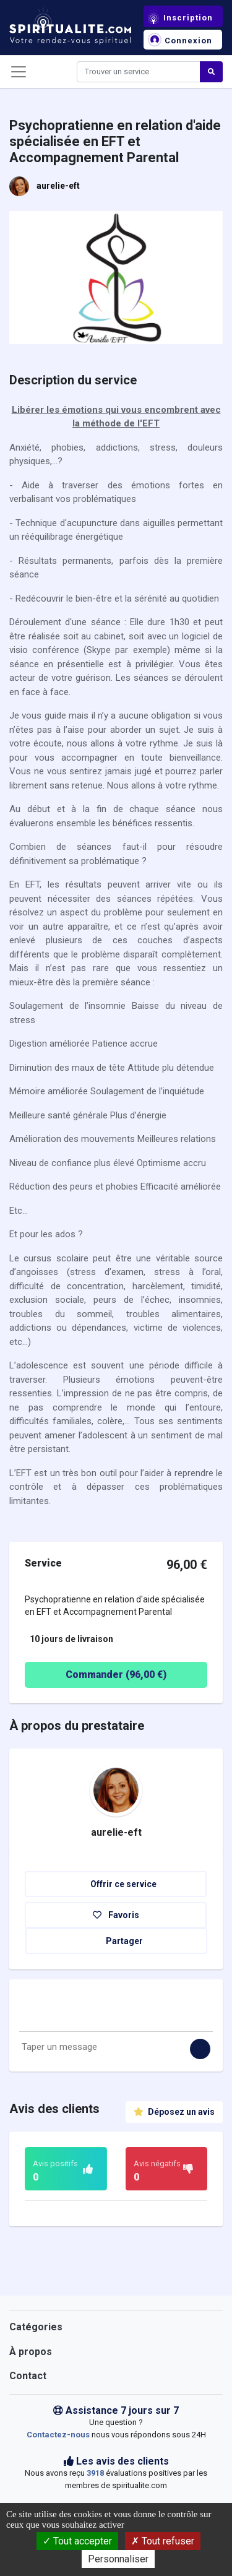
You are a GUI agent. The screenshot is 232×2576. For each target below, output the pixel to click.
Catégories (35, 2327)
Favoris (116, 1915)
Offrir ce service (116, 1884)
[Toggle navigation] (18, 72)
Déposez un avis (174, 2112)
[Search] (138, 71)
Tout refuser (162, 2541)
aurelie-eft (58, 186)
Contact (27, 2376)
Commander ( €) (98, 1675)
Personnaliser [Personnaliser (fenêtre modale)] (118, 2559)
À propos (30, 2352)
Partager (116, 1941)
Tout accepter (77, 2541)
